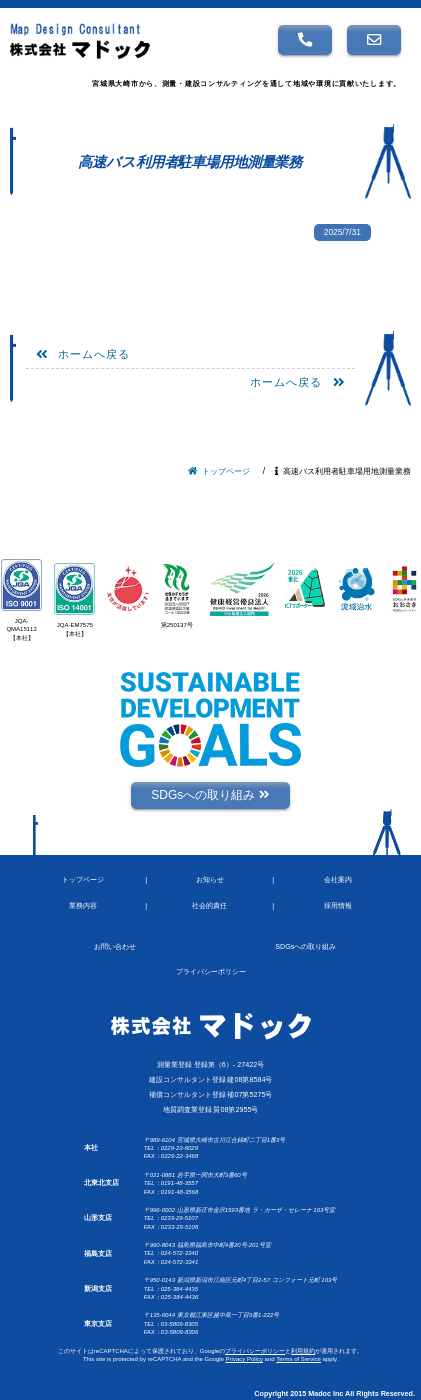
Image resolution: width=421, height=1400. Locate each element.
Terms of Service (298, 1359)
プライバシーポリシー (255, 1351)
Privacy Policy (244, 1359)
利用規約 (303, 1351)
